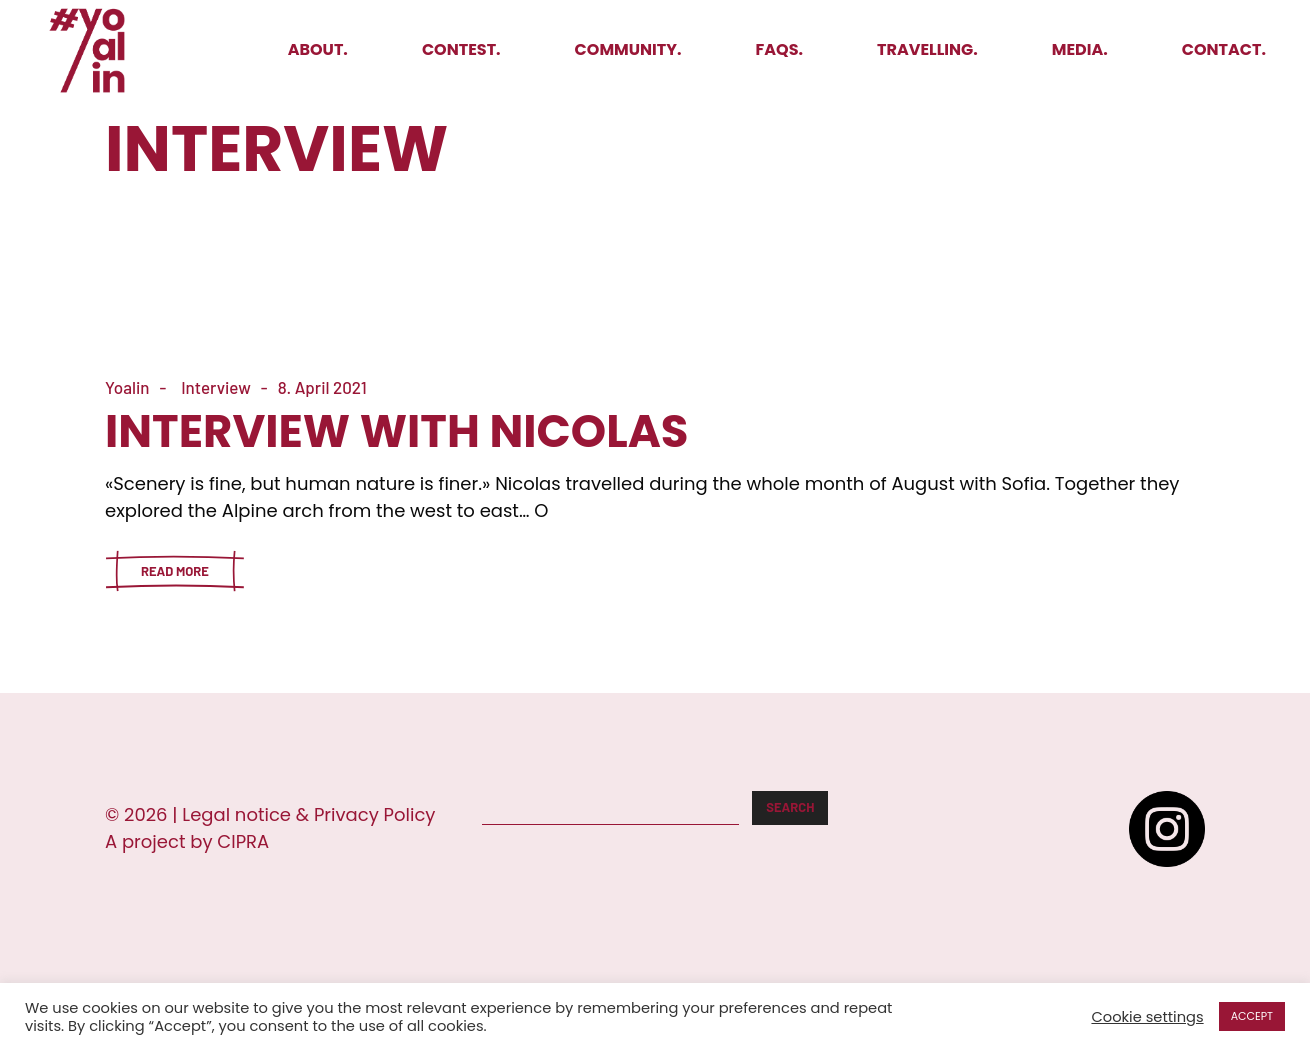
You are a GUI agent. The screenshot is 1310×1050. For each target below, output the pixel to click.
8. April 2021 (322, 387)
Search (790, 807)
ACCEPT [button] (1252, 1016)
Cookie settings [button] (1147, 1017)
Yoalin (127, 387)
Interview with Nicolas (396, 431)
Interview (216, 387)
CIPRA (243, 841)
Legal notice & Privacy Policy (308, 814)
